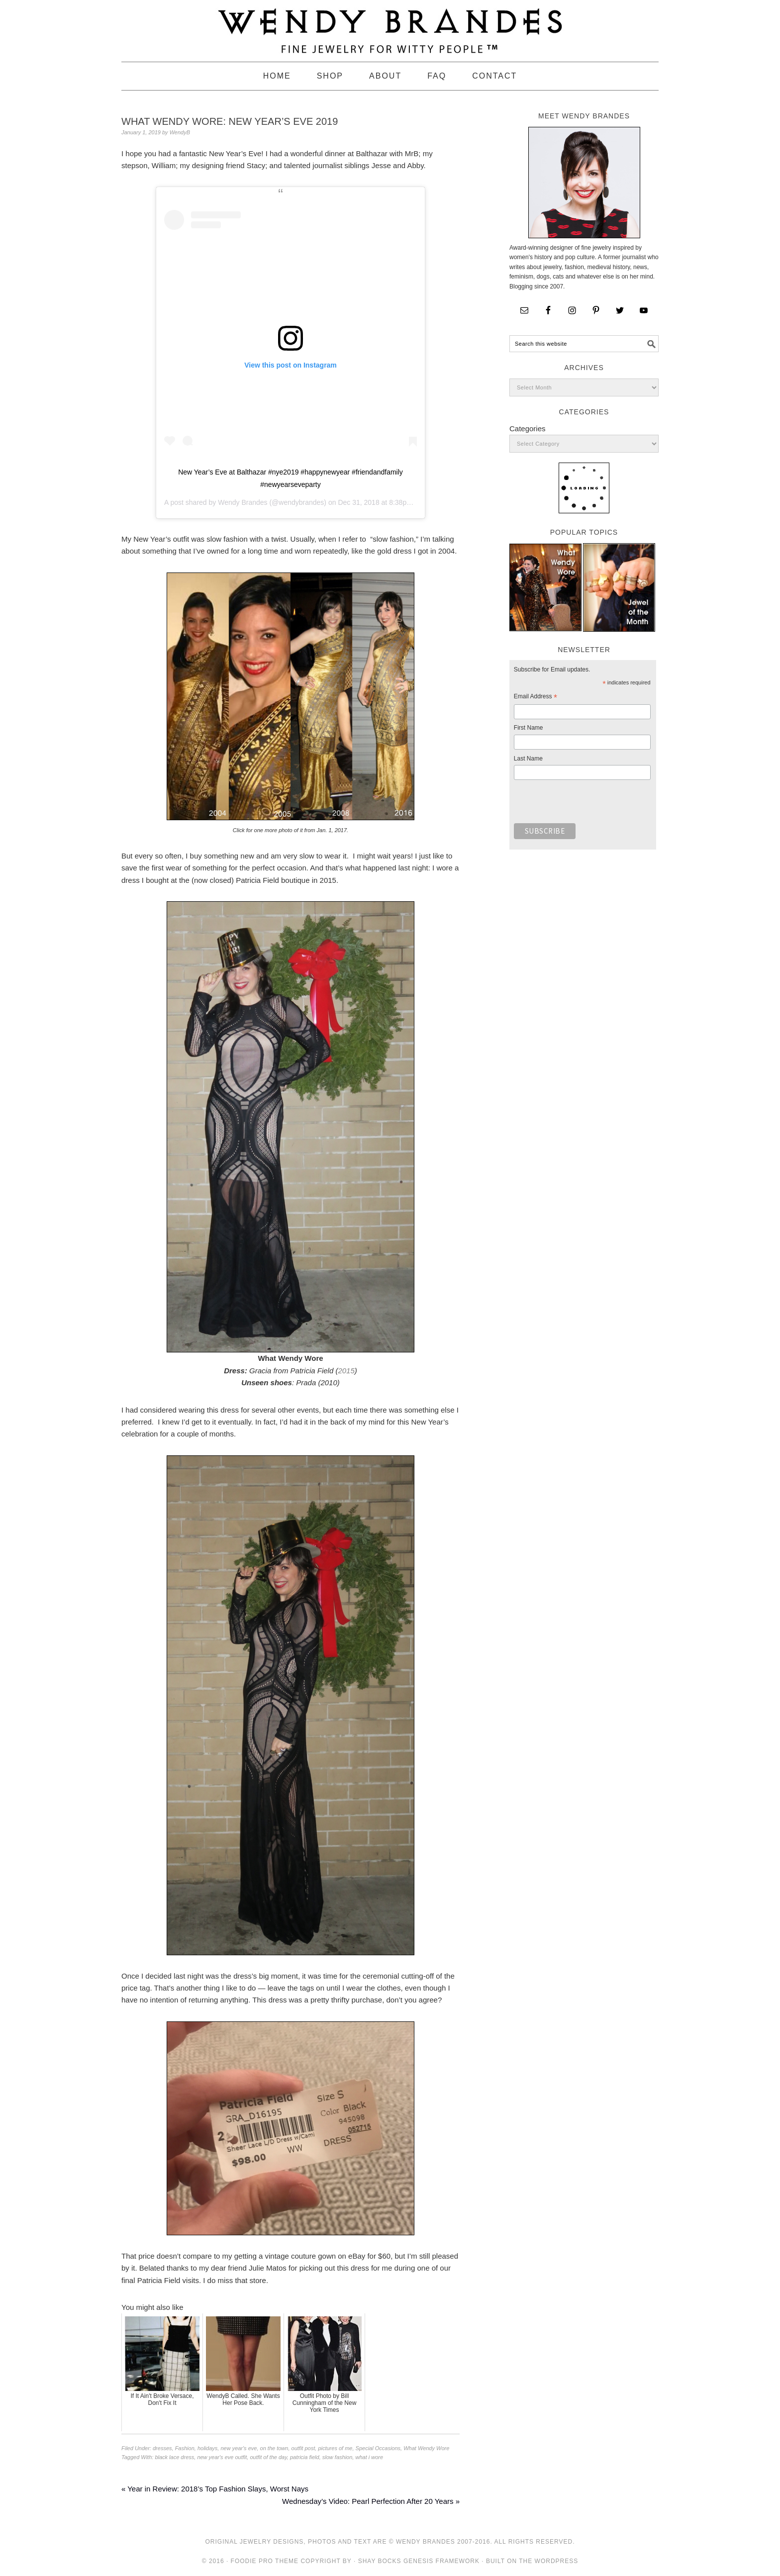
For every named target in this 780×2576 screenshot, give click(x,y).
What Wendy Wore (426, 2448)
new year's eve (238, 2448)
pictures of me (335, 2448)
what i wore (369, 2457)
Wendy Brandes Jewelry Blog (390, 26)
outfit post (303, 2448)
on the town (274, 2448)
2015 (346, 1370)
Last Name (528, 758)
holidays (207, 2448)
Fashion (185, 2448)
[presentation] (589, 804)
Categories (527, 428)
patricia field (304, 2457)
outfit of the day (268, 2457)
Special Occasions (378, 2448)
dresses (162, 2448)
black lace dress (174, 2457)
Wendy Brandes (242, 502)
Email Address (535, 698)
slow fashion (337, 2457)
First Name (528, 727)
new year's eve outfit (222, 2457)
